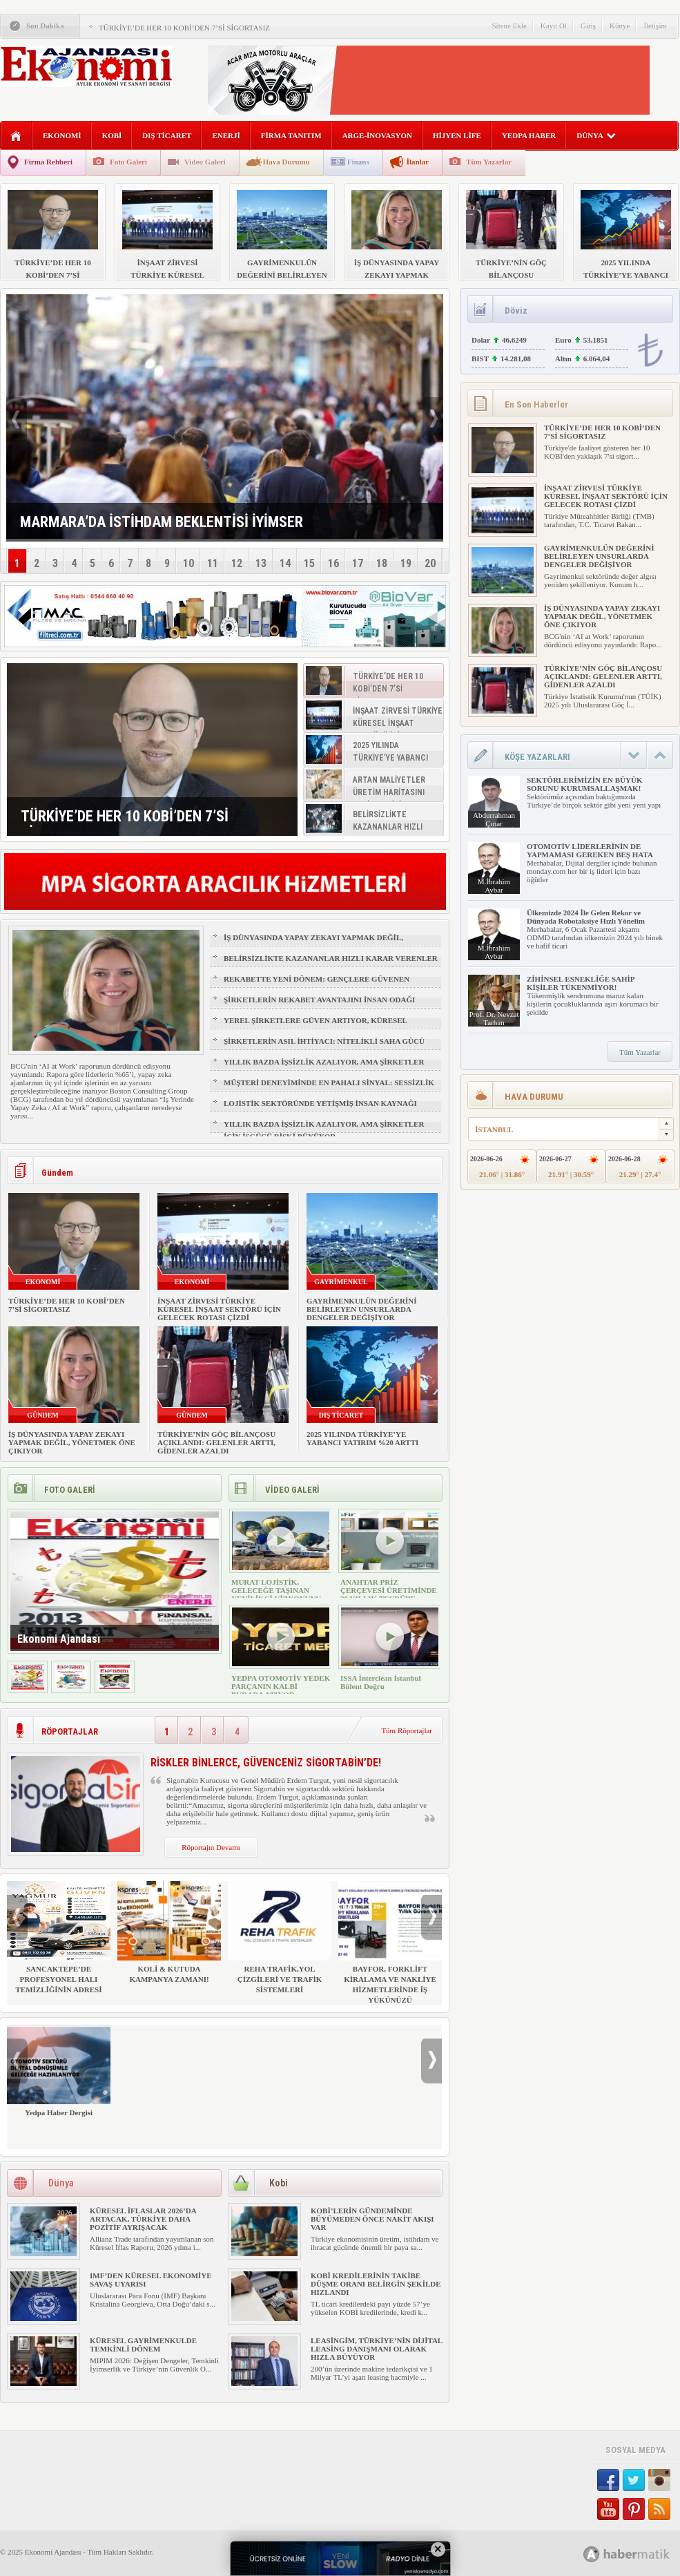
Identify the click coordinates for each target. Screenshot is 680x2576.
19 (405, 563)
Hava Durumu (286, 162)
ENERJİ (226, 135)
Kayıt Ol (554, 25)
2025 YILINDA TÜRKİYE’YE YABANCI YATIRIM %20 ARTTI (362, 1438)
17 (357, 563)
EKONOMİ (62, 135)
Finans (358, 162)
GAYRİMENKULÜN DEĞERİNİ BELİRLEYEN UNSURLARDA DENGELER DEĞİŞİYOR (361, 1309)
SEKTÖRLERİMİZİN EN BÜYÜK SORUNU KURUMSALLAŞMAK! (584, 784)
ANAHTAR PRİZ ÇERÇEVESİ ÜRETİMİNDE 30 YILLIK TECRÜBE (388, 1590)
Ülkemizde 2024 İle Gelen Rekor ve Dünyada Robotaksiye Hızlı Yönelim (586, 916)
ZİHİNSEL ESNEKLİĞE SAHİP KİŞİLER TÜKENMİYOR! (580, 983)
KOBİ (112, 135)
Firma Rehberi (48, 162)
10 (188, 563)
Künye (620, 25)
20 (430, 563)
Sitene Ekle (509, 25)
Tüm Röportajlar (406, 1730)
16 (333, 563)
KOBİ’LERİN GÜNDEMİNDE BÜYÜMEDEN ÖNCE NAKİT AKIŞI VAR (372, 2218)
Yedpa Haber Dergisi (58, 2071)
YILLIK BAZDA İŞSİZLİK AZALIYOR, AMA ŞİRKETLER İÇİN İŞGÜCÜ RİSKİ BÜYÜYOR (324, 1068)
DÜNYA (596, 135)
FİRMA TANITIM (291, 135)
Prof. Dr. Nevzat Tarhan (493, 1018)
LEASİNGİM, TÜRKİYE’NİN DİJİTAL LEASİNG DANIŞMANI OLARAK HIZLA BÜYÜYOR (377, 2348)
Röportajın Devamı (211, 1847)
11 (212, 563)
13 (260, 563)
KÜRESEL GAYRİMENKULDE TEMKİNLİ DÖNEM (143, 2344)
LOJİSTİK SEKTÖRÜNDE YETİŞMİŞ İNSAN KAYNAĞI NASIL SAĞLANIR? (320, 1109)
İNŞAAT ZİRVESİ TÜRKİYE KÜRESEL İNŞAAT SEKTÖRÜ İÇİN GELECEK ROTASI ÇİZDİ (219, 1309)
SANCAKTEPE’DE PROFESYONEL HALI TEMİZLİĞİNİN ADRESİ (58, 1937)
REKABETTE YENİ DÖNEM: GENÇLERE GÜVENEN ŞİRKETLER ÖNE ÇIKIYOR (316, 985)
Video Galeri (205, 162)
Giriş (588, 25)
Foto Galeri (128, 162)
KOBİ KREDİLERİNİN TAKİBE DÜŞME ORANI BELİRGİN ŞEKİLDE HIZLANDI (376, 2283)
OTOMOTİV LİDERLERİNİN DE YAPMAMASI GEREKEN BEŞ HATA (590, 850)
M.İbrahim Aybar (494, 885)
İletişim (655, 25)
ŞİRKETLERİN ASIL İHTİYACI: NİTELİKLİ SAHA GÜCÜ (324, 1041)
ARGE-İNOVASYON (377, 135)
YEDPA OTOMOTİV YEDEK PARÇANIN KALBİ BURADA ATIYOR (280, 1686)
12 (236, 563)
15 (309, 563)
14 (285, 563)
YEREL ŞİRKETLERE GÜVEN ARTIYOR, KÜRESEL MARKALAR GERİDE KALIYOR (315, 1026)
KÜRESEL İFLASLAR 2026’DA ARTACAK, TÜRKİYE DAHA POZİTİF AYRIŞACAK (143, 2218)
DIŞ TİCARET (166, 135)
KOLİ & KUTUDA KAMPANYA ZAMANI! (169, 1932)
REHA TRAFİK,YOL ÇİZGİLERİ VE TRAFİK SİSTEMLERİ (279, 1937)
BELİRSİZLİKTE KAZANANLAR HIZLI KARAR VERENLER (331, 958)
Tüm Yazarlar (489, 162)
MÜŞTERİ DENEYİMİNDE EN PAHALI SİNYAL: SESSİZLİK (329, 1082)
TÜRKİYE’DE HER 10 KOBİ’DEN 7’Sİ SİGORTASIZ (184, 27)
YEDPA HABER (529, 135)
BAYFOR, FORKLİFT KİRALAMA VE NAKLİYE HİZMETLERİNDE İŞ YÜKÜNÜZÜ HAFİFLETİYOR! (390, 1947)
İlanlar (418, 162)
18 (381, 563)
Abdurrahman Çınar (494, 819)
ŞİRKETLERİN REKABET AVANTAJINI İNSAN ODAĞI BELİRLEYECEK (319, 1005)
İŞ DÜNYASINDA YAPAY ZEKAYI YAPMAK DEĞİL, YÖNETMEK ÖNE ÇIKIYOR (313, 943)
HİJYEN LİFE (457, 135)
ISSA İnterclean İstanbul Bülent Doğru (380, 1682)
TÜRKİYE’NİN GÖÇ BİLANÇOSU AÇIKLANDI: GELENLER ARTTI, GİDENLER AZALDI (216, 1442)
